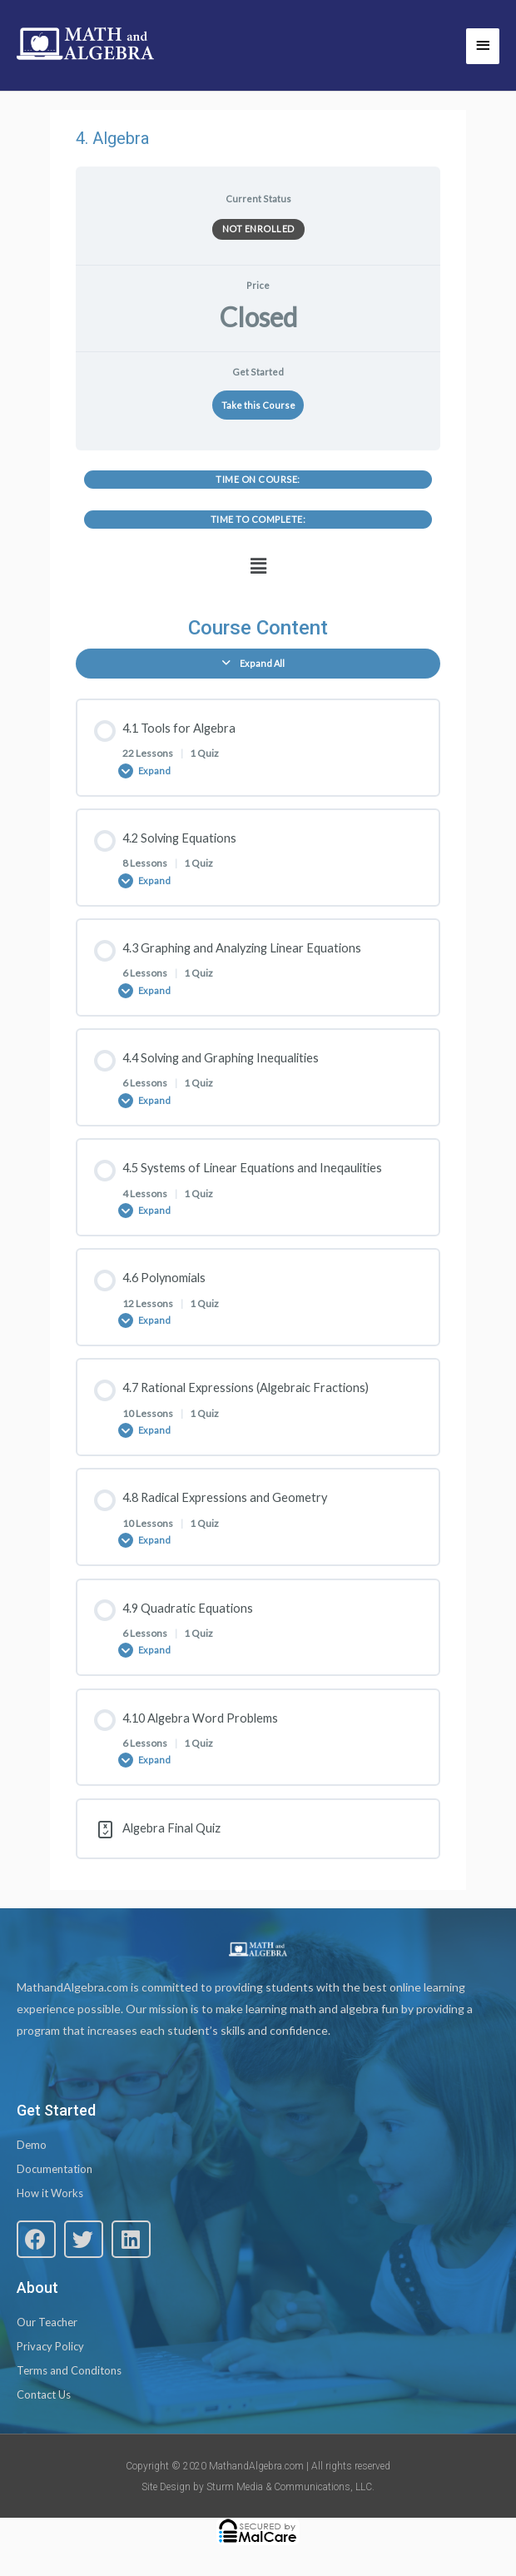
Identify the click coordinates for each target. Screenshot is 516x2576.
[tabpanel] (258, 527)
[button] (258, 567)
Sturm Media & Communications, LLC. (290, 2487)
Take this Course (258, 405)
